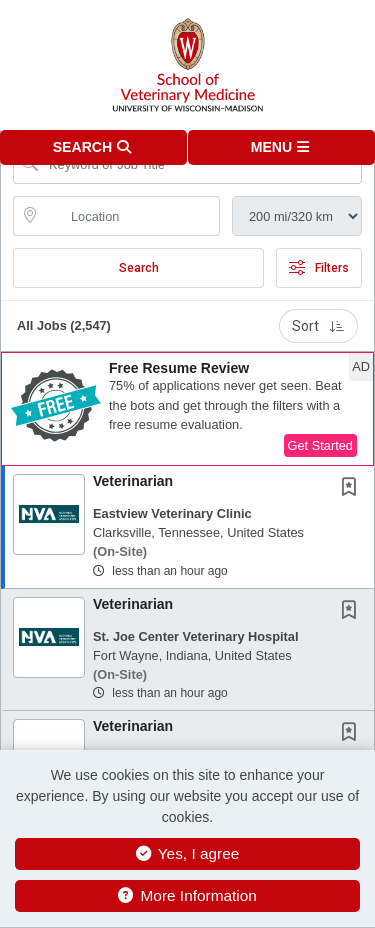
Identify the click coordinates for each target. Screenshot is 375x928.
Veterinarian (133, 481)
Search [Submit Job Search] (139, 268)
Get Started (320, 445)
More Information (187, 895)
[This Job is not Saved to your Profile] (353, 489)
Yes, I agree (188, 853)
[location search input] (130, 216)
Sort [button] (318, 326)
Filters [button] (319, 268)
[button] (282, 147)
